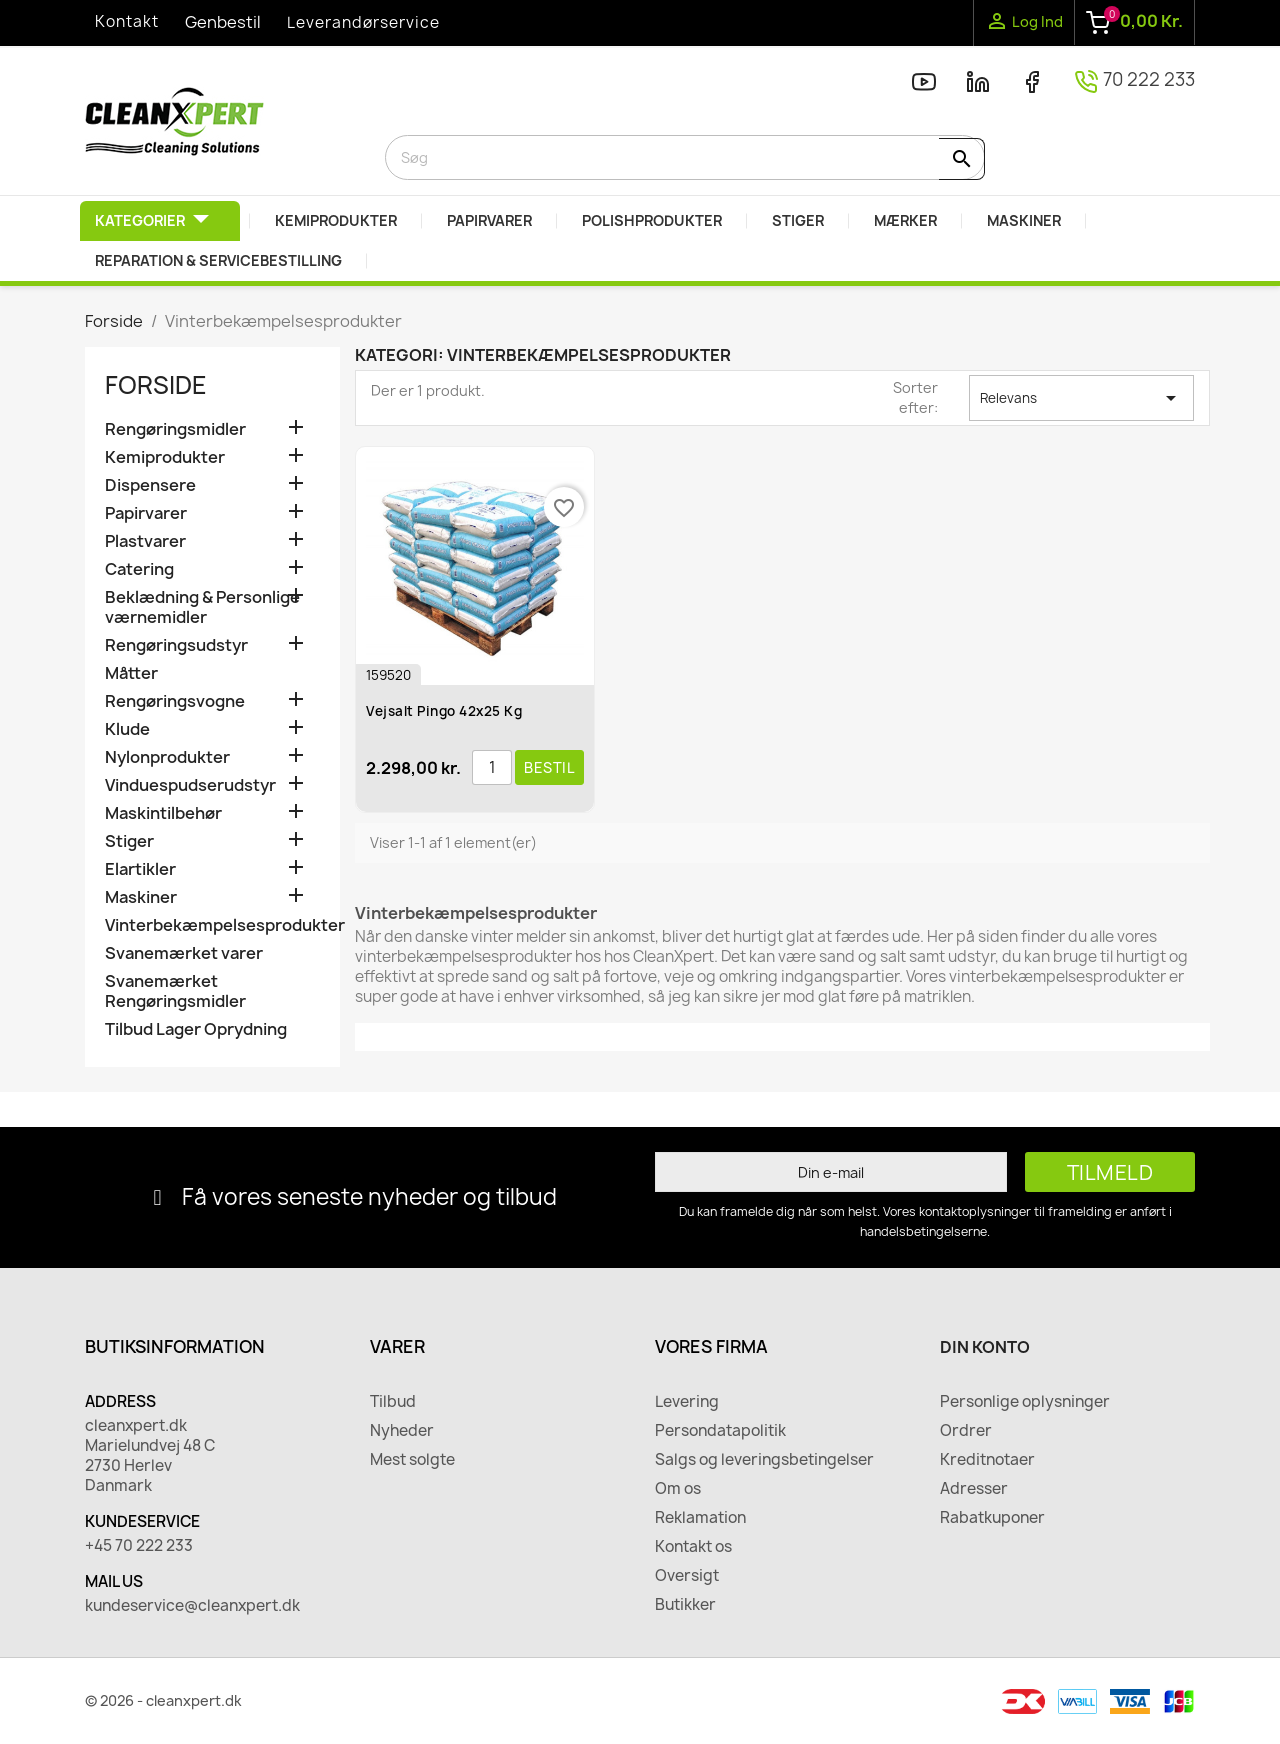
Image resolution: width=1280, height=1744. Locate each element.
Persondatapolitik (720, 1431)
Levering (687, 1402)
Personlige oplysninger (1025, 1402)
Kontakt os (693, 1547)
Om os (678, 1489)
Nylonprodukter (167, 757)
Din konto (985, 1347)
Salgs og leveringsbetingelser (764, 1460)
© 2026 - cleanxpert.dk (163, 1700)
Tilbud (393, 1402)
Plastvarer (145, 541)
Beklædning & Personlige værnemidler (202, 607)
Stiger (129, 841)
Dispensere (150, 485)
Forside (156, 385)
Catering (139, 569)
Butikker (685, 1605)
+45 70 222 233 (139, 1546)
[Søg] (685, 157)
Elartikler (140, 869)
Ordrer (966, 1431)
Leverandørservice (363, 22)
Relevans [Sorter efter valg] (1081, 398)
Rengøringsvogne (175, 701)
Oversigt (687, 1576)
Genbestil (223, 22)
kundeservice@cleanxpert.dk (192, 1606)
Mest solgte (412, 1460)
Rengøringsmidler (175, 429)
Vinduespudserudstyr (190, 785)
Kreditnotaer (987, 1460)
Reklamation (700, 1518)
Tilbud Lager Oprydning (196, 1029)
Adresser (974, 1489)
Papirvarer (146, 513)
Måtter (131, 673)
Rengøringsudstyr (176, 645)
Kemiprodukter (165, 457)
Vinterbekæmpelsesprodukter (212, 925)
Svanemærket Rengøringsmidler (175, 991)
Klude (127, 729)
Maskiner (141, 897)
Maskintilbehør (163, 813)
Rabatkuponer (992, 1518)
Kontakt (127, 21)
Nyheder (402, 1431)
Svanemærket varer (184, 953)
